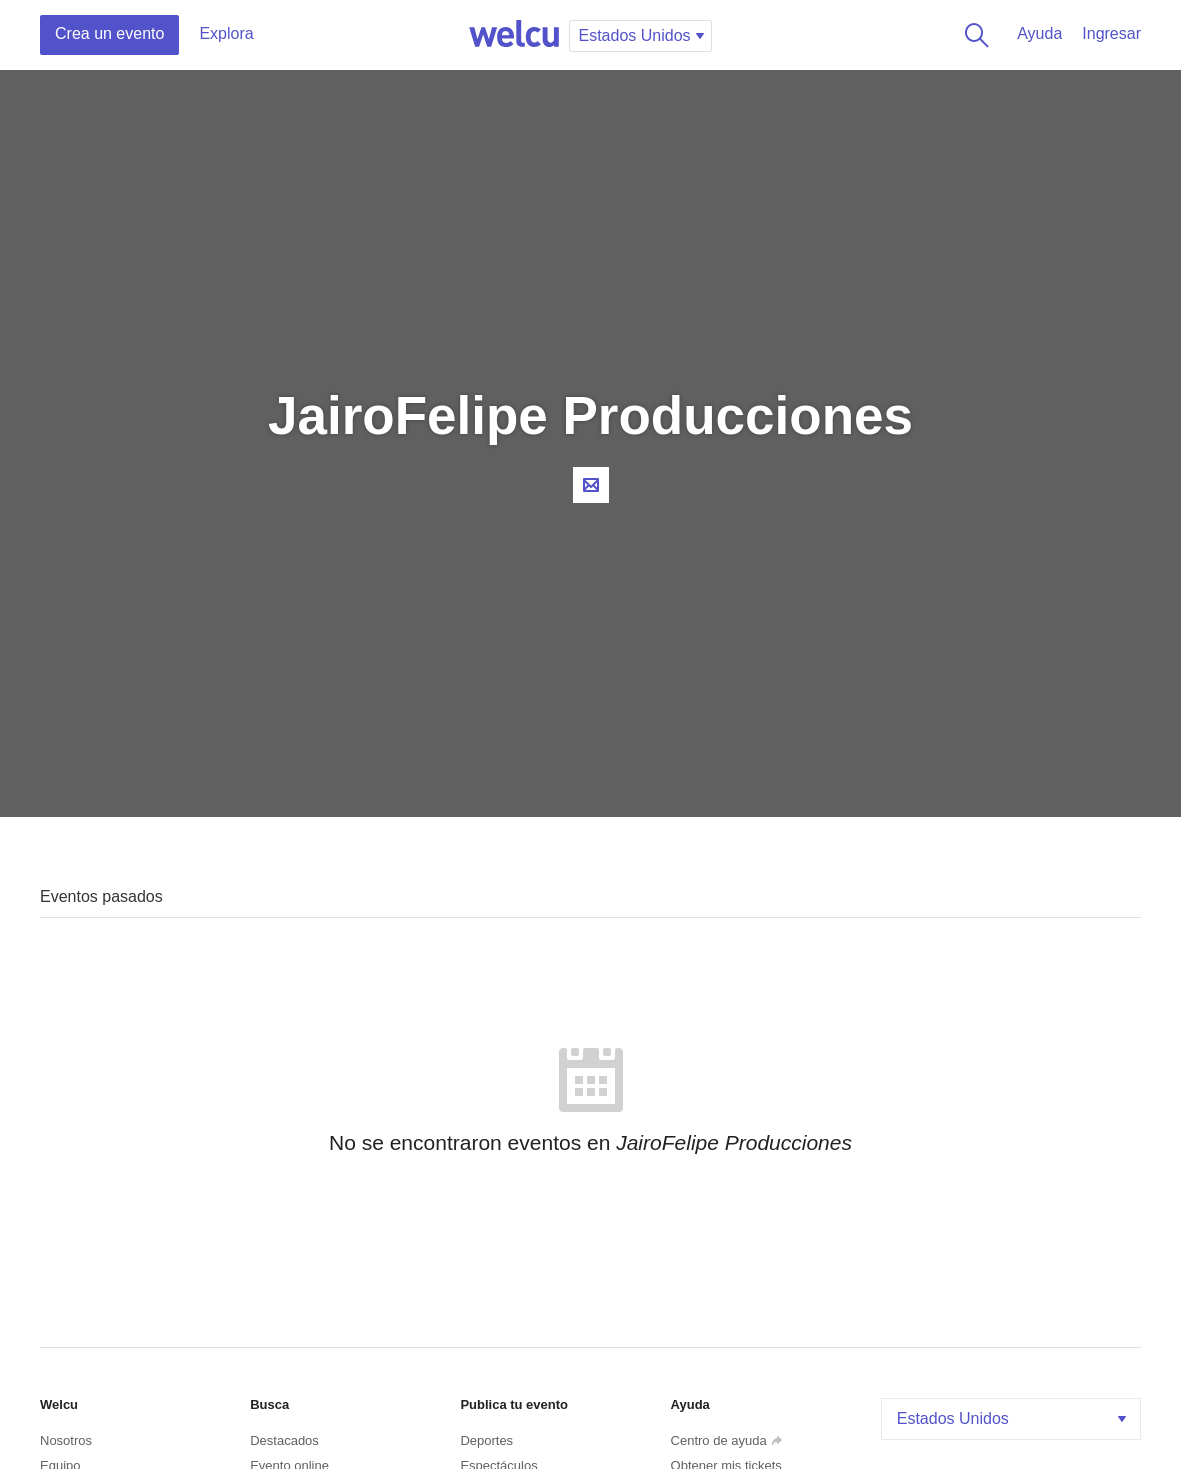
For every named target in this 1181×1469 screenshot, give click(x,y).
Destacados (284, 1440)
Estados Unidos (1013, 1418)
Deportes (486, 1440)
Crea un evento (109, 33)
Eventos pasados (101, 896)
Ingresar (1111, 33)
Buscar (973, 35)
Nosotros (66, 1440)
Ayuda (1039, 33)
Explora (226, 33)
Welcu (514, 35)
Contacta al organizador (591, 485)
